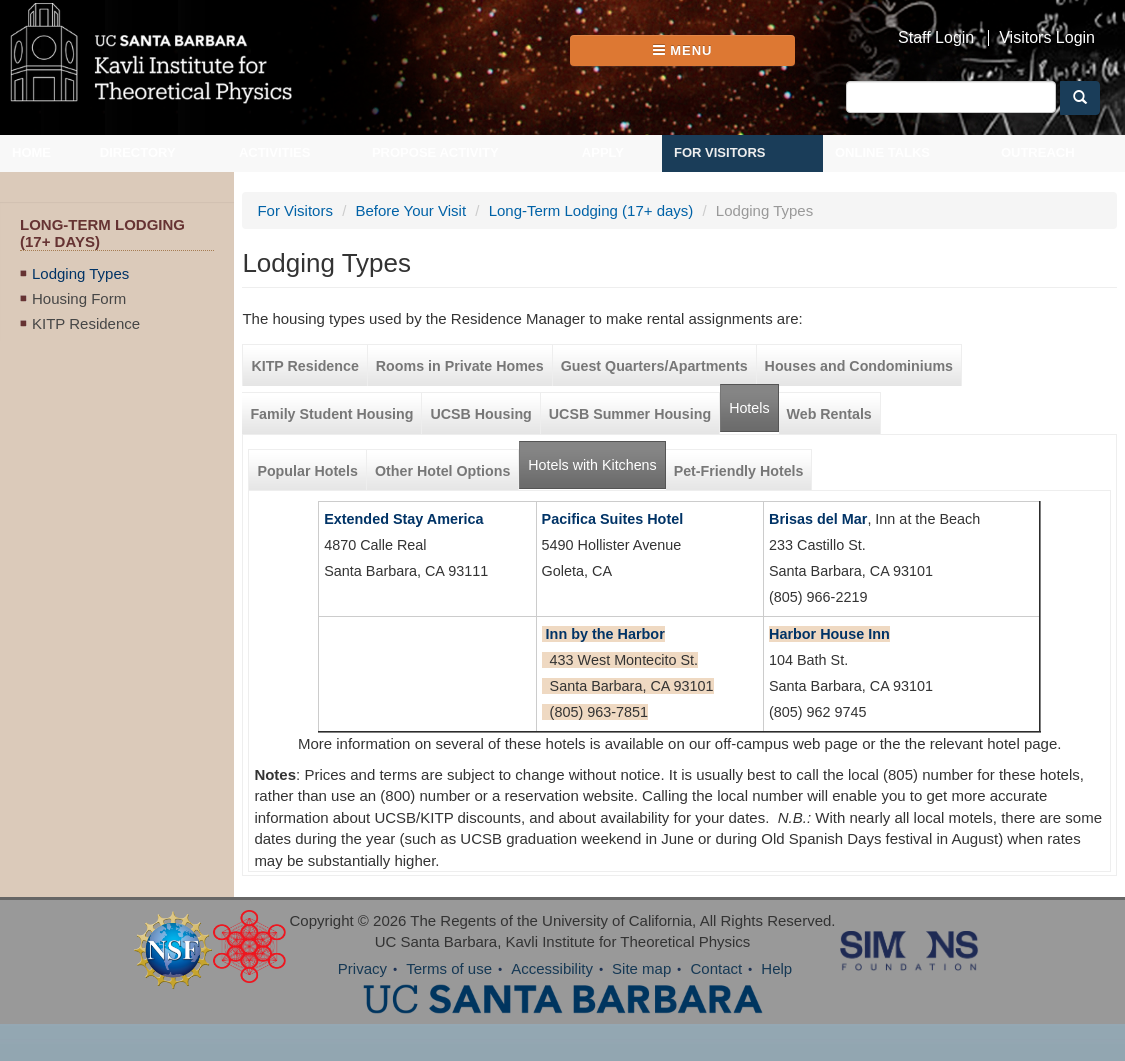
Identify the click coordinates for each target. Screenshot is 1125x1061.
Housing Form (79, 298)
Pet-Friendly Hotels (739, 471)
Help (776, 968)
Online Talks (882, 152)
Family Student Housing (331, 414)
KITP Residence (86, 323)
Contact (716, 968)
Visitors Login (1047, 38)
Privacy (362, 968)
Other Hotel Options (442, 471)
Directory (138, 152)
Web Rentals (829, 414)
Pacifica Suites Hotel (613, 519)
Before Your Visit (410, 210)
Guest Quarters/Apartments (654, 366)
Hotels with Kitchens (596, 457)
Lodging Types (80, 273)
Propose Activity (435, 152)
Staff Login (936, 38)
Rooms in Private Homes (460, 366)
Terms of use (449, 968)
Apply (603, 152)
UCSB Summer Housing (630, 414)
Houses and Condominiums (859, 366)
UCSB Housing (480, 414)
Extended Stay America (403, 519)
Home (31, 152)
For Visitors (720, 152)
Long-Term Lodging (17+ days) (591, 210)
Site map (641, 968)
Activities (275, 152)
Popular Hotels (307, 471)
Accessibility (552, 968)
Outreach (1038, 152)
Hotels (749, 408)
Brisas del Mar (818, 519)
